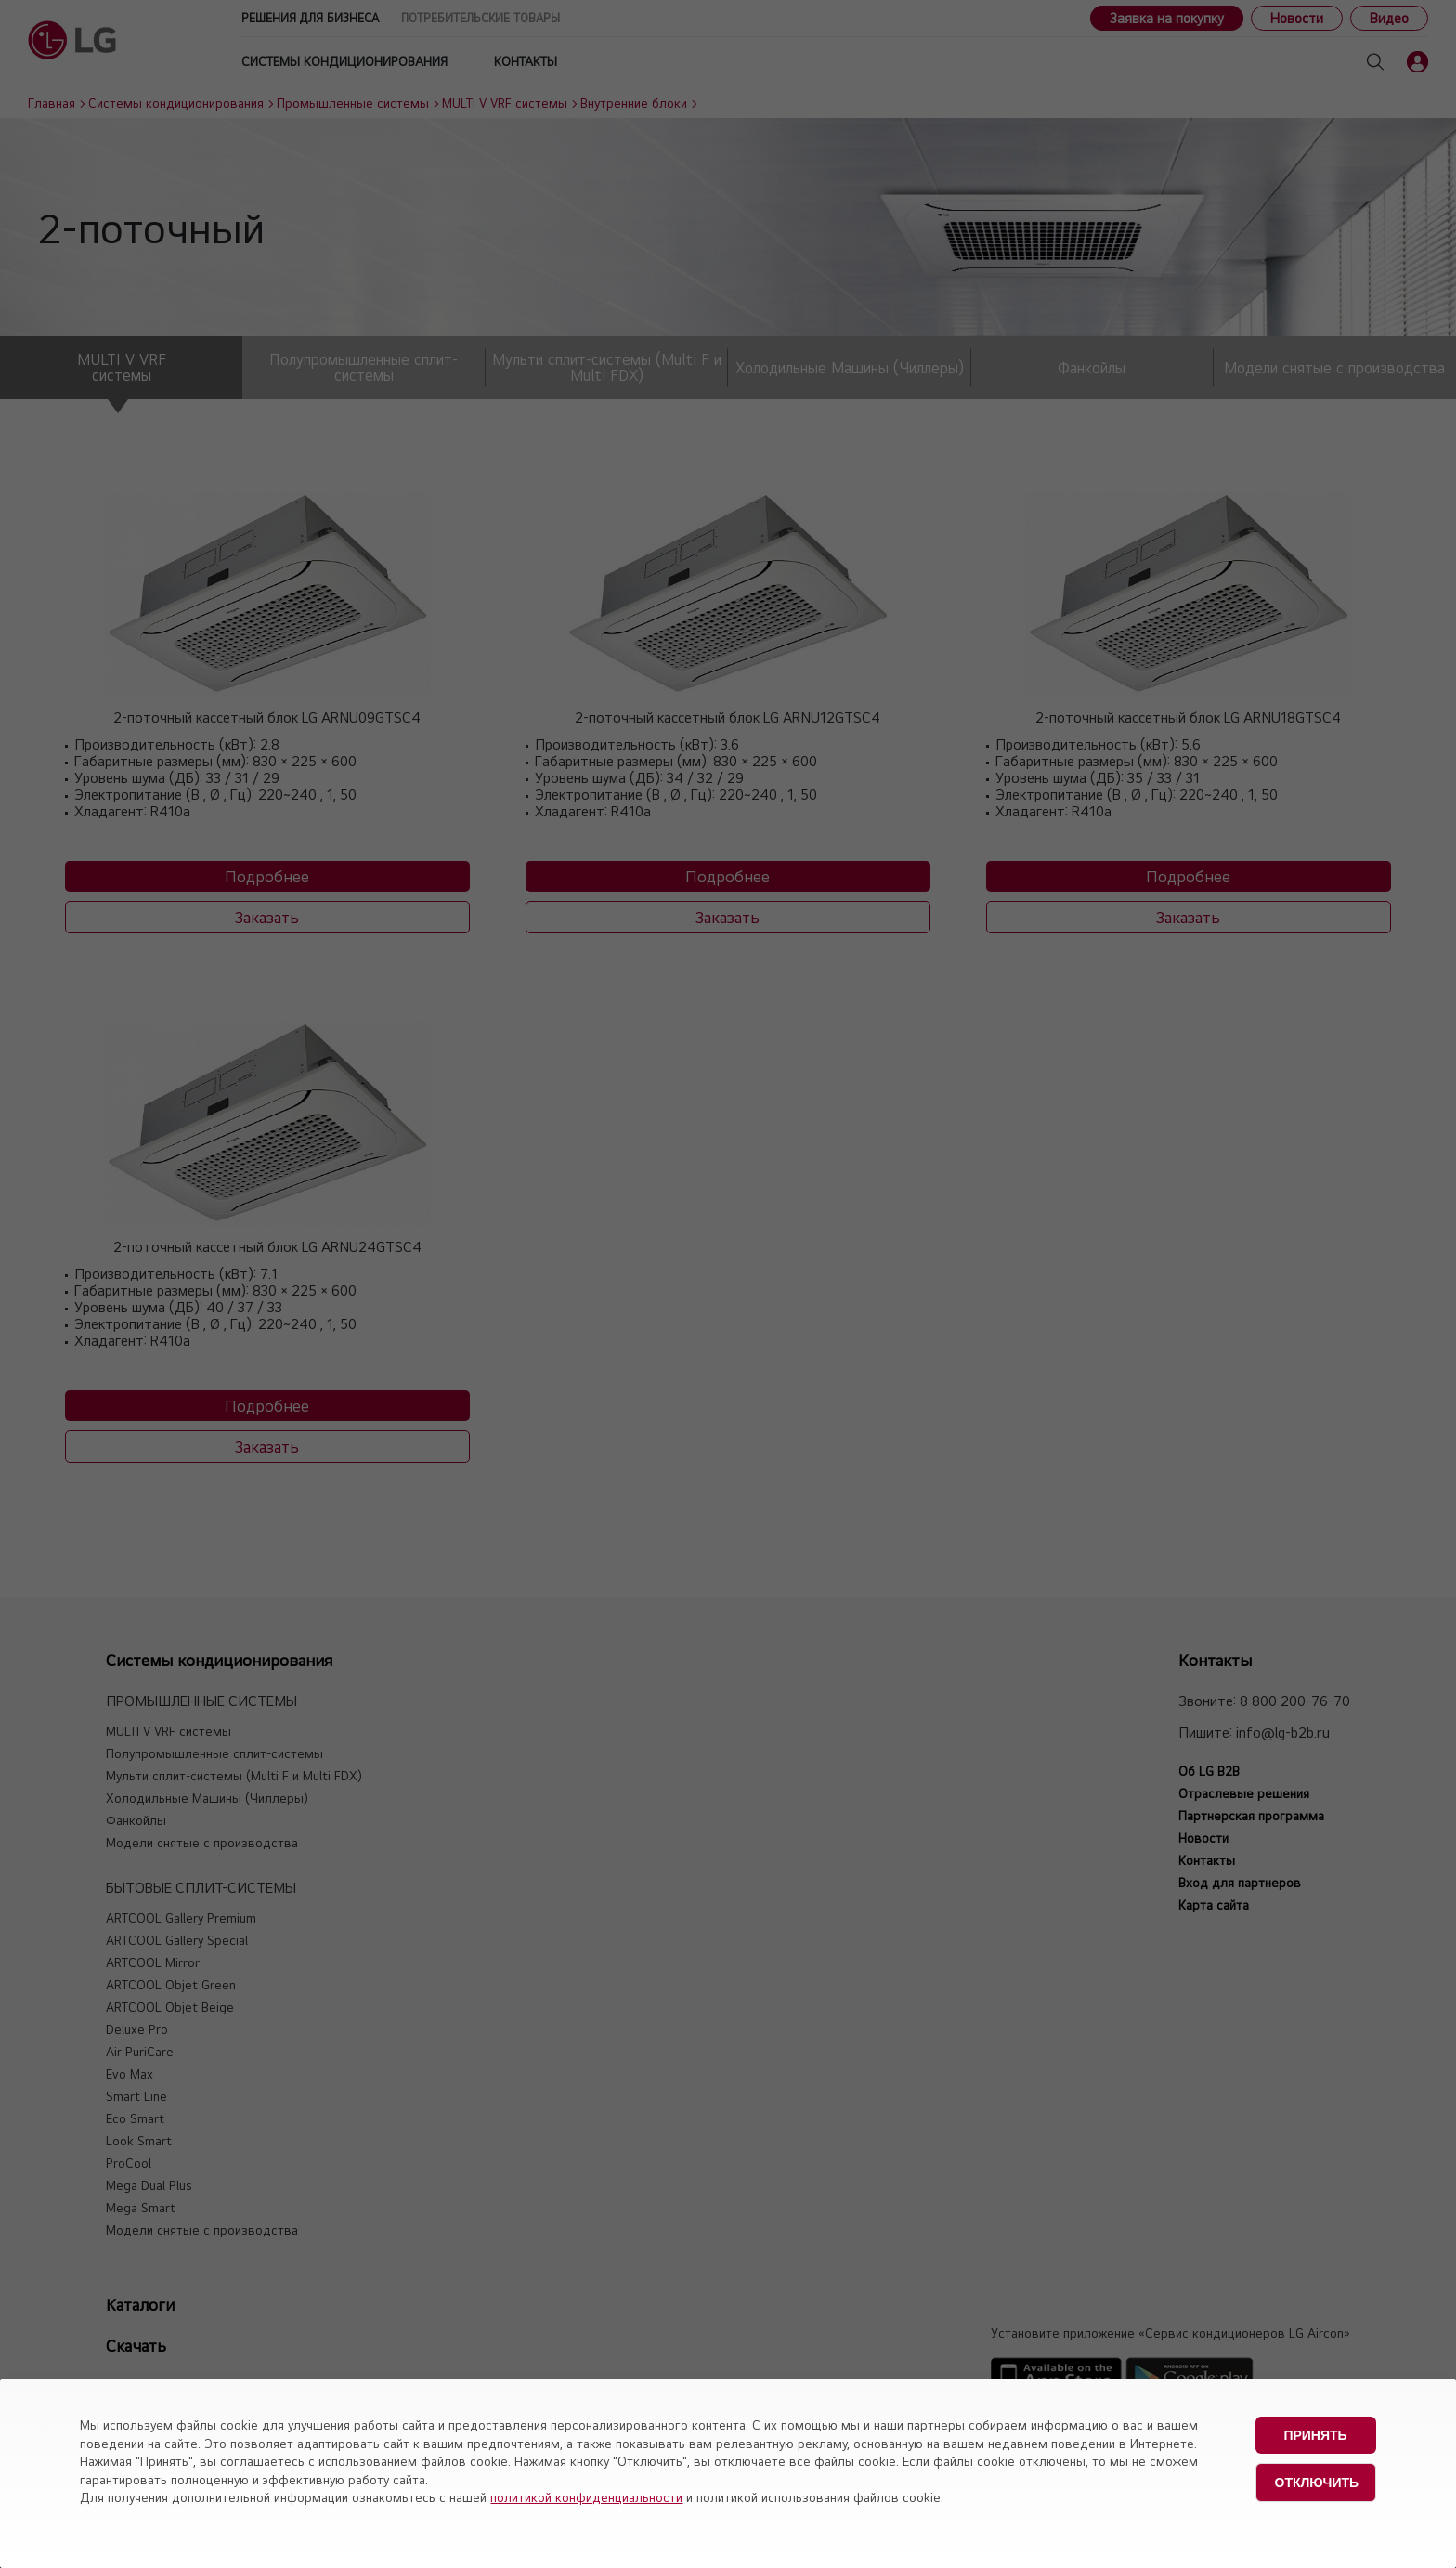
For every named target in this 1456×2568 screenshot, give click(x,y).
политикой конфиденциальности (586, 2497)
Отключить (1317, 2482)
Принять (1314, 2435)
